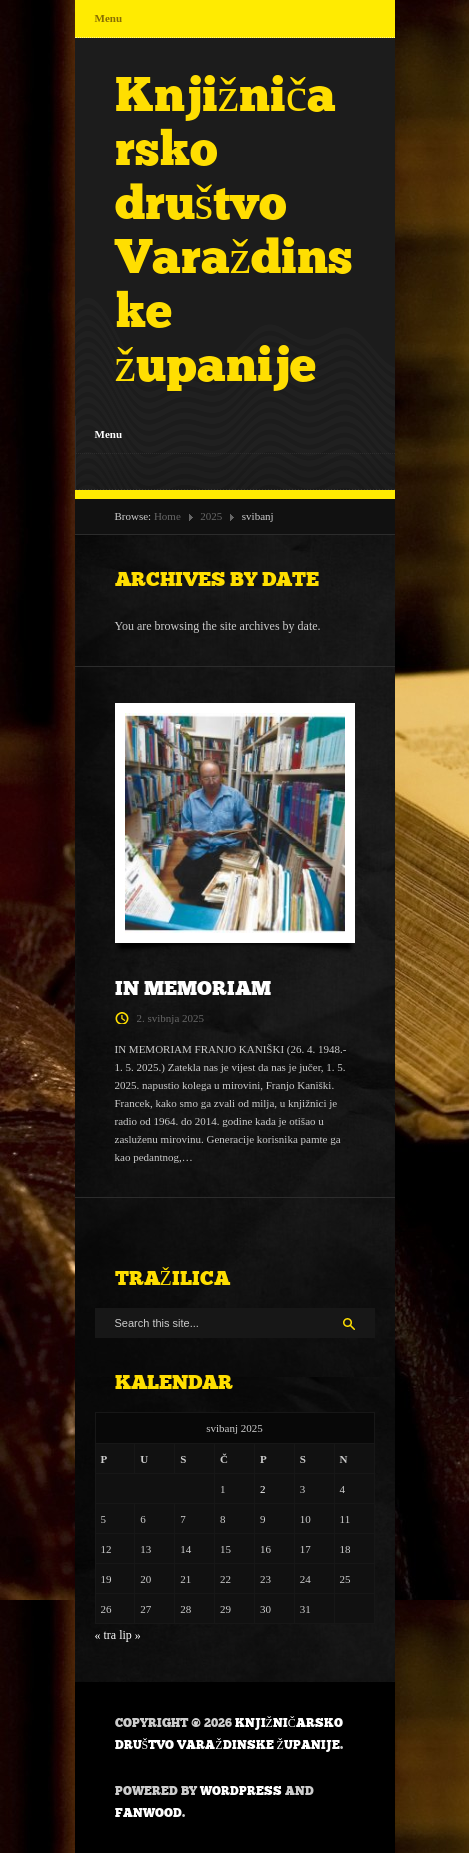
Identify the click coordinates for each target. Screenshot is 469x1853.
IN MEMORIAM (193, 988)
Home (167, 516)
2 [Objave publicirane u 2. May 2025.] (263, 1489)
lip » (130, 1635)
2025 (211, 516)
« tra (106, 1635)
